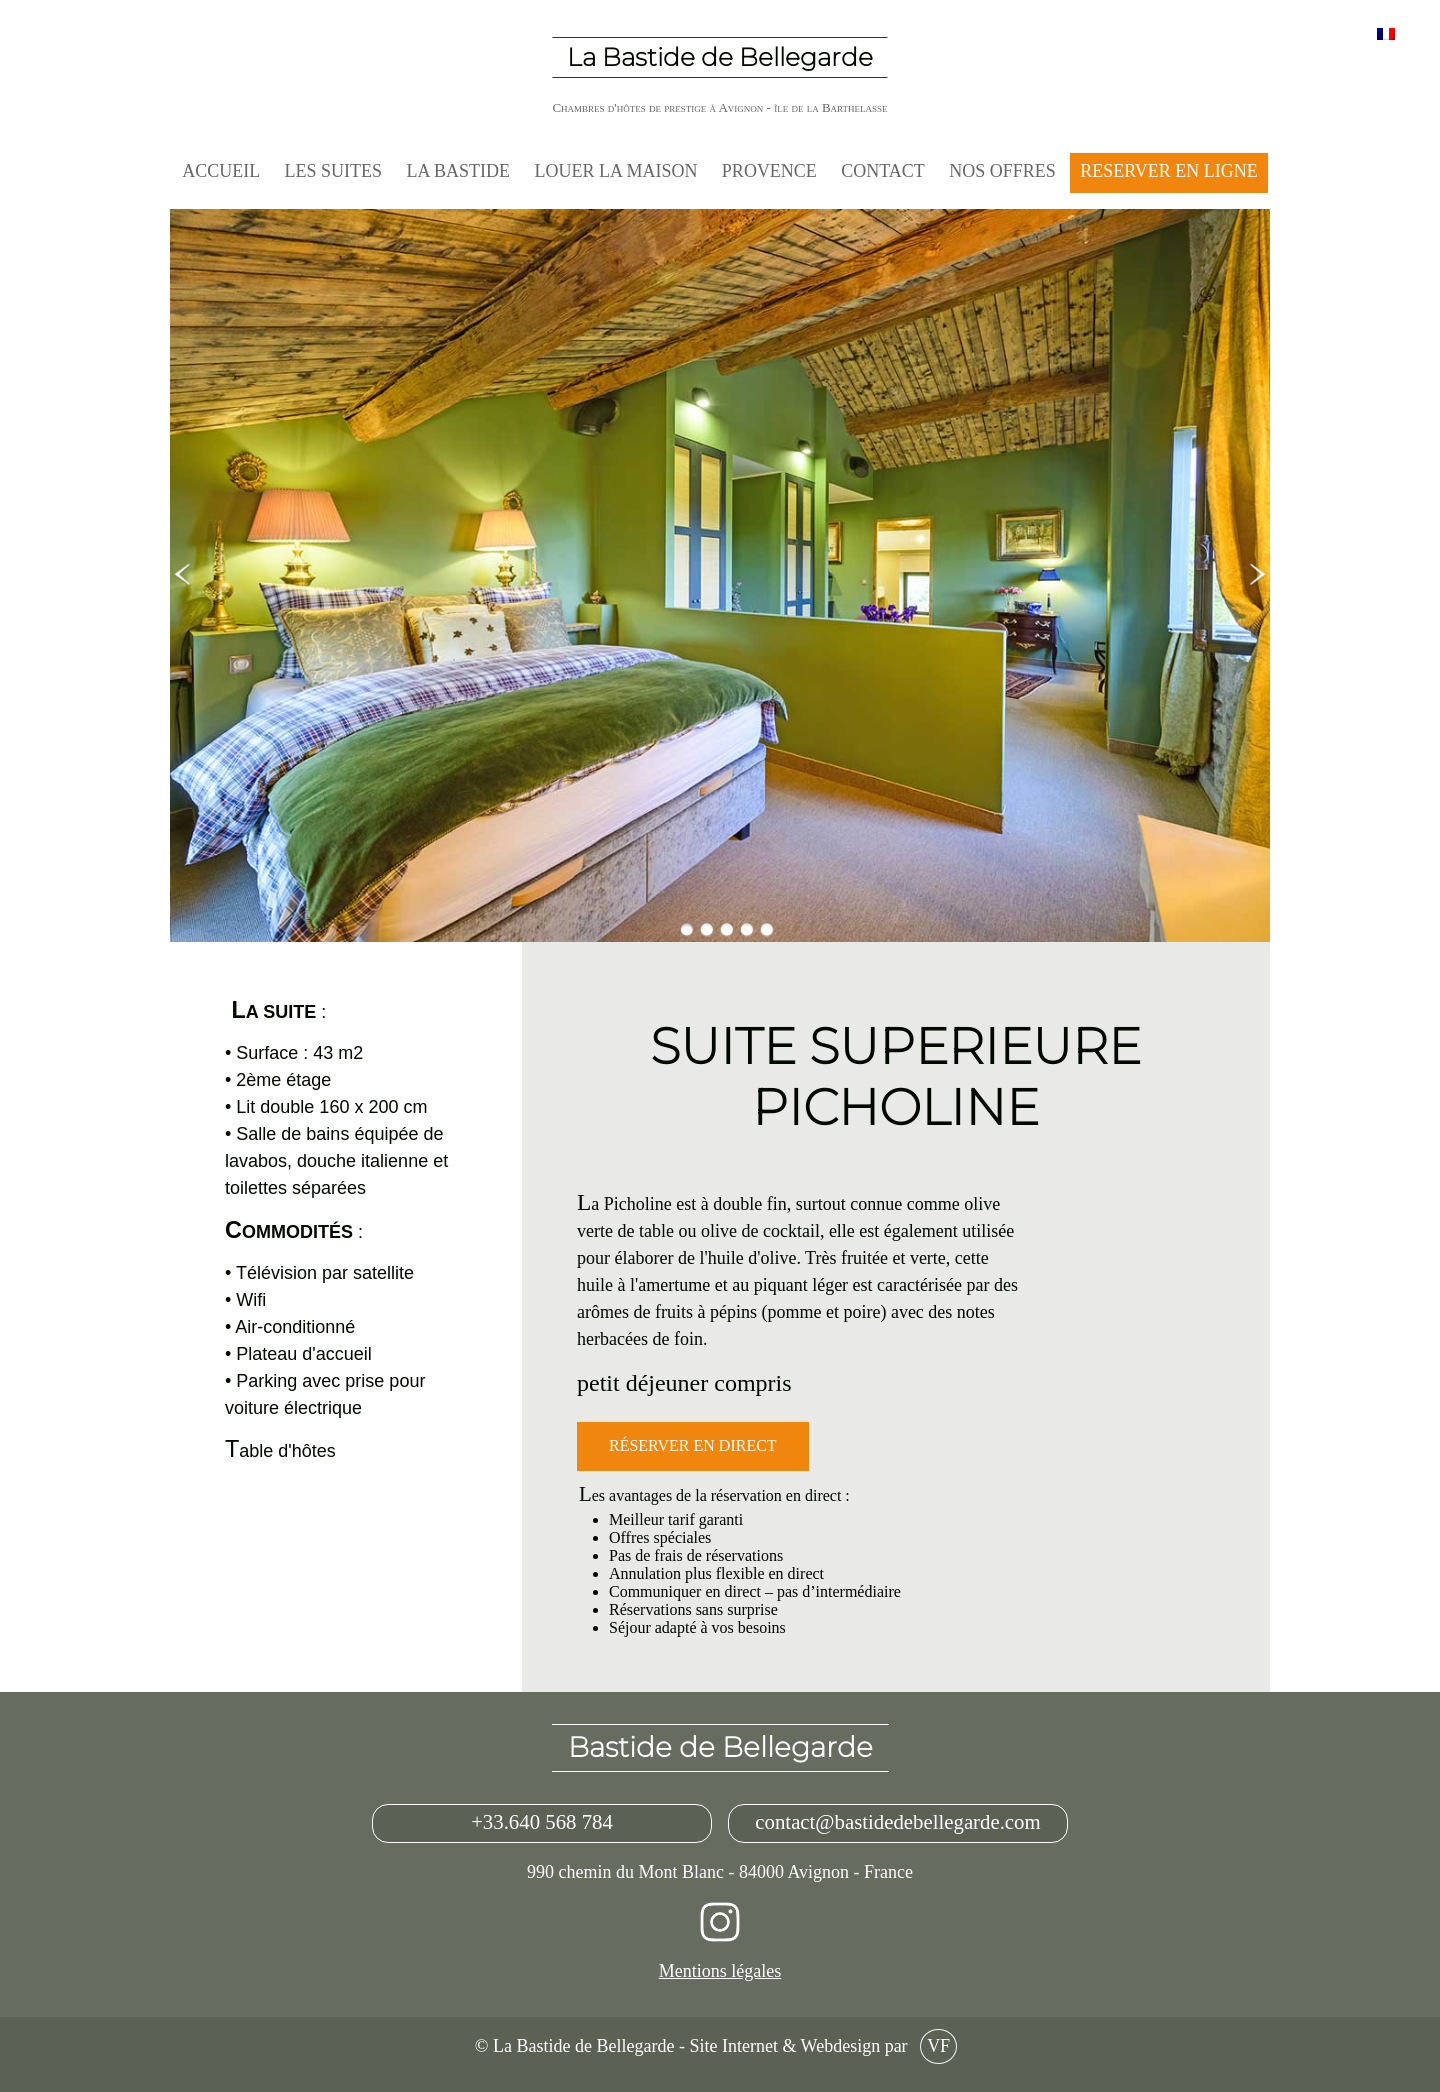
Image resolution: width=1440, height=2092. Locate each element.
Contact (883, 171)
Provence (769, 171)
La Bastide (459, 171)
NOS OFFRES (1002, 171)
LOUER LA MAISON (615, 171)
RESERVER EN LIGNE (1169, 171)
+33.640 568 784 (542, 1823)
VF (938, 2046)
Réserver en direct (693, 1446)
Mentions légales (720, 1971)
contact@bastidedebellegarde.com (897, 1823)
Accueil (221, 171)
